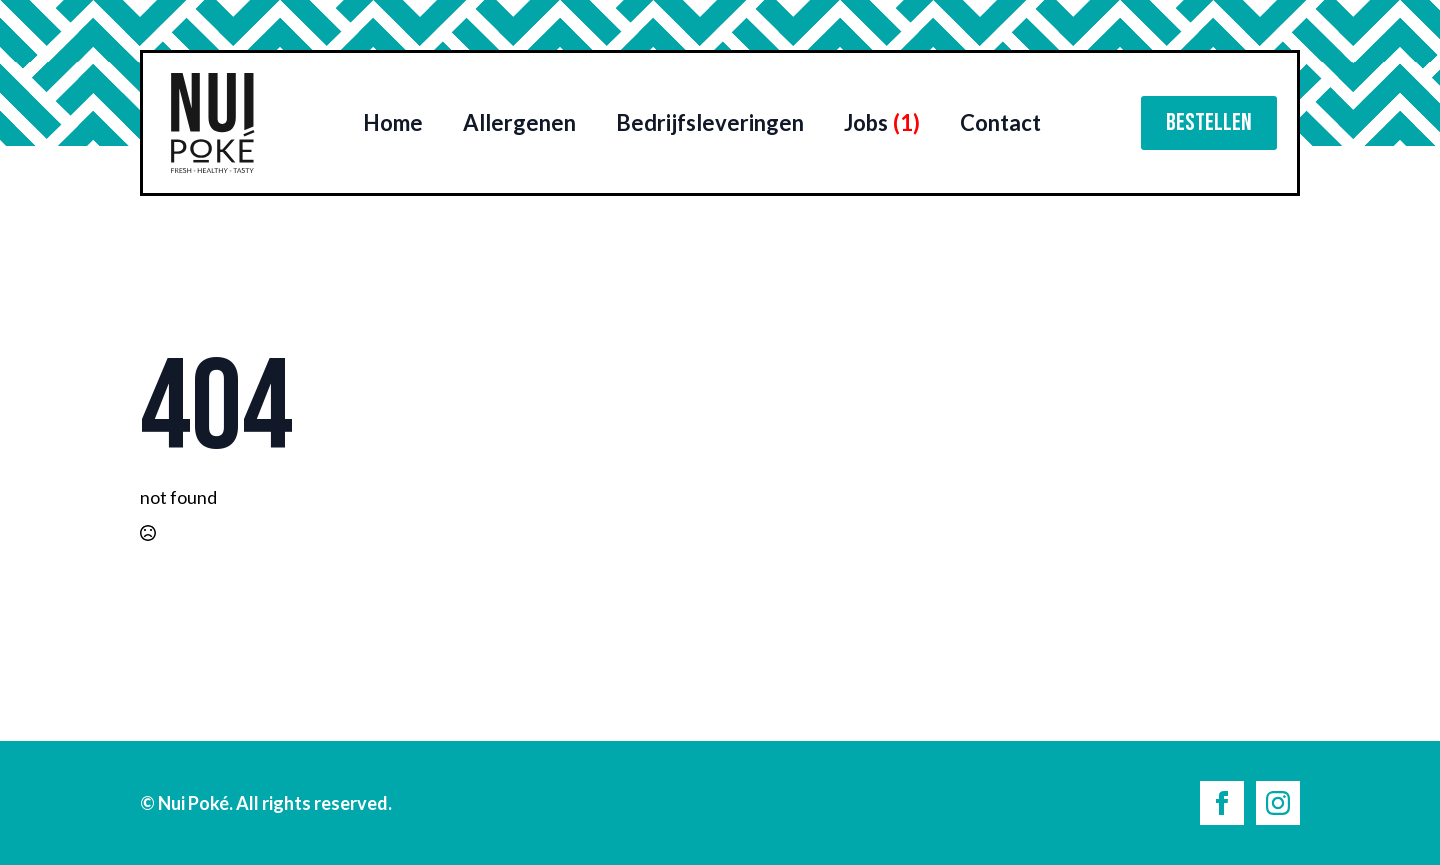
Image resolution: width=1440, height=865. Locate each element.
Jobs (882, 122)
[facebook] (1222, 803)
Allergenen (519, 122)
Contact (1000, 122)
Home (393, 122)
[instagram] (1278, 803)
